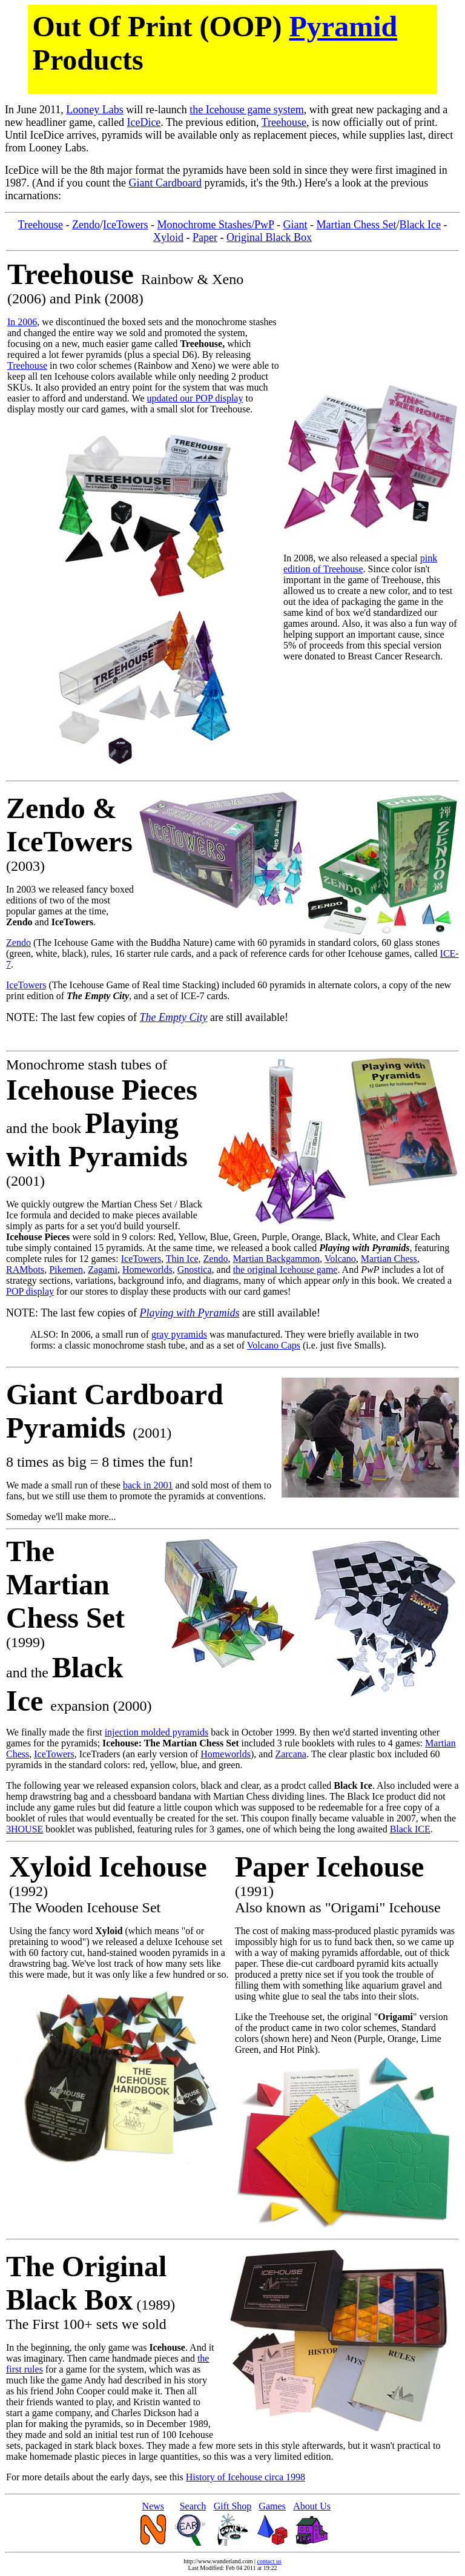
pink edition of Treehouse (360, 563)
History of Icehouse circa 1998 (245, 2477)
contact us (269, 2561)
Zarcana (290, 1754)
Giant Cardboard (164, 183)
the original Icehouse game (285, 1269)
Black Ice (419, 225)
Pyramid (343, 26)
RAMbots (25, 1269)
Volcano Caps (273, 1345)
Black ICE (410, 1829)
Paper (205, 237)
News (153, 2506)
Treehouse (284, 122)
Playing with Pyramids (190, 1313)
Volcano (340, 1258)
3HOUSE (24, 1829)
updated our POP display (195, 398)
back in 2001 (148, 1485)
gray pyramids (179, 1334)
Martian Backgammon (276, 1258)
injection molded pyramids (157, 1732)
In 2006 (22, 322)
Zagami (102, 1269)
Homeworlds (147, 1269)
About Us (312, 2506)
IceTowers (125, 225)
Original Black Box (269, 237)
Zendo (86, 225)
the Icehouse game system (246, 110)
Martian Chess (389, 1258)
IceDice (143, 122)
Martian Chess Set (356, 225)
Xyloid (168, 237)
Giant (295, 225)
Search (193, 2506)
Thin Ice (182, 1258)
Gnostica (194, 1269)
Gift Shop (233, 2506)
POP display (30, 1291)
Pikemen (66, 1269)
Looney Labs (94, 110)
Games (272, 2506)
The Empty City (174, 1017)
